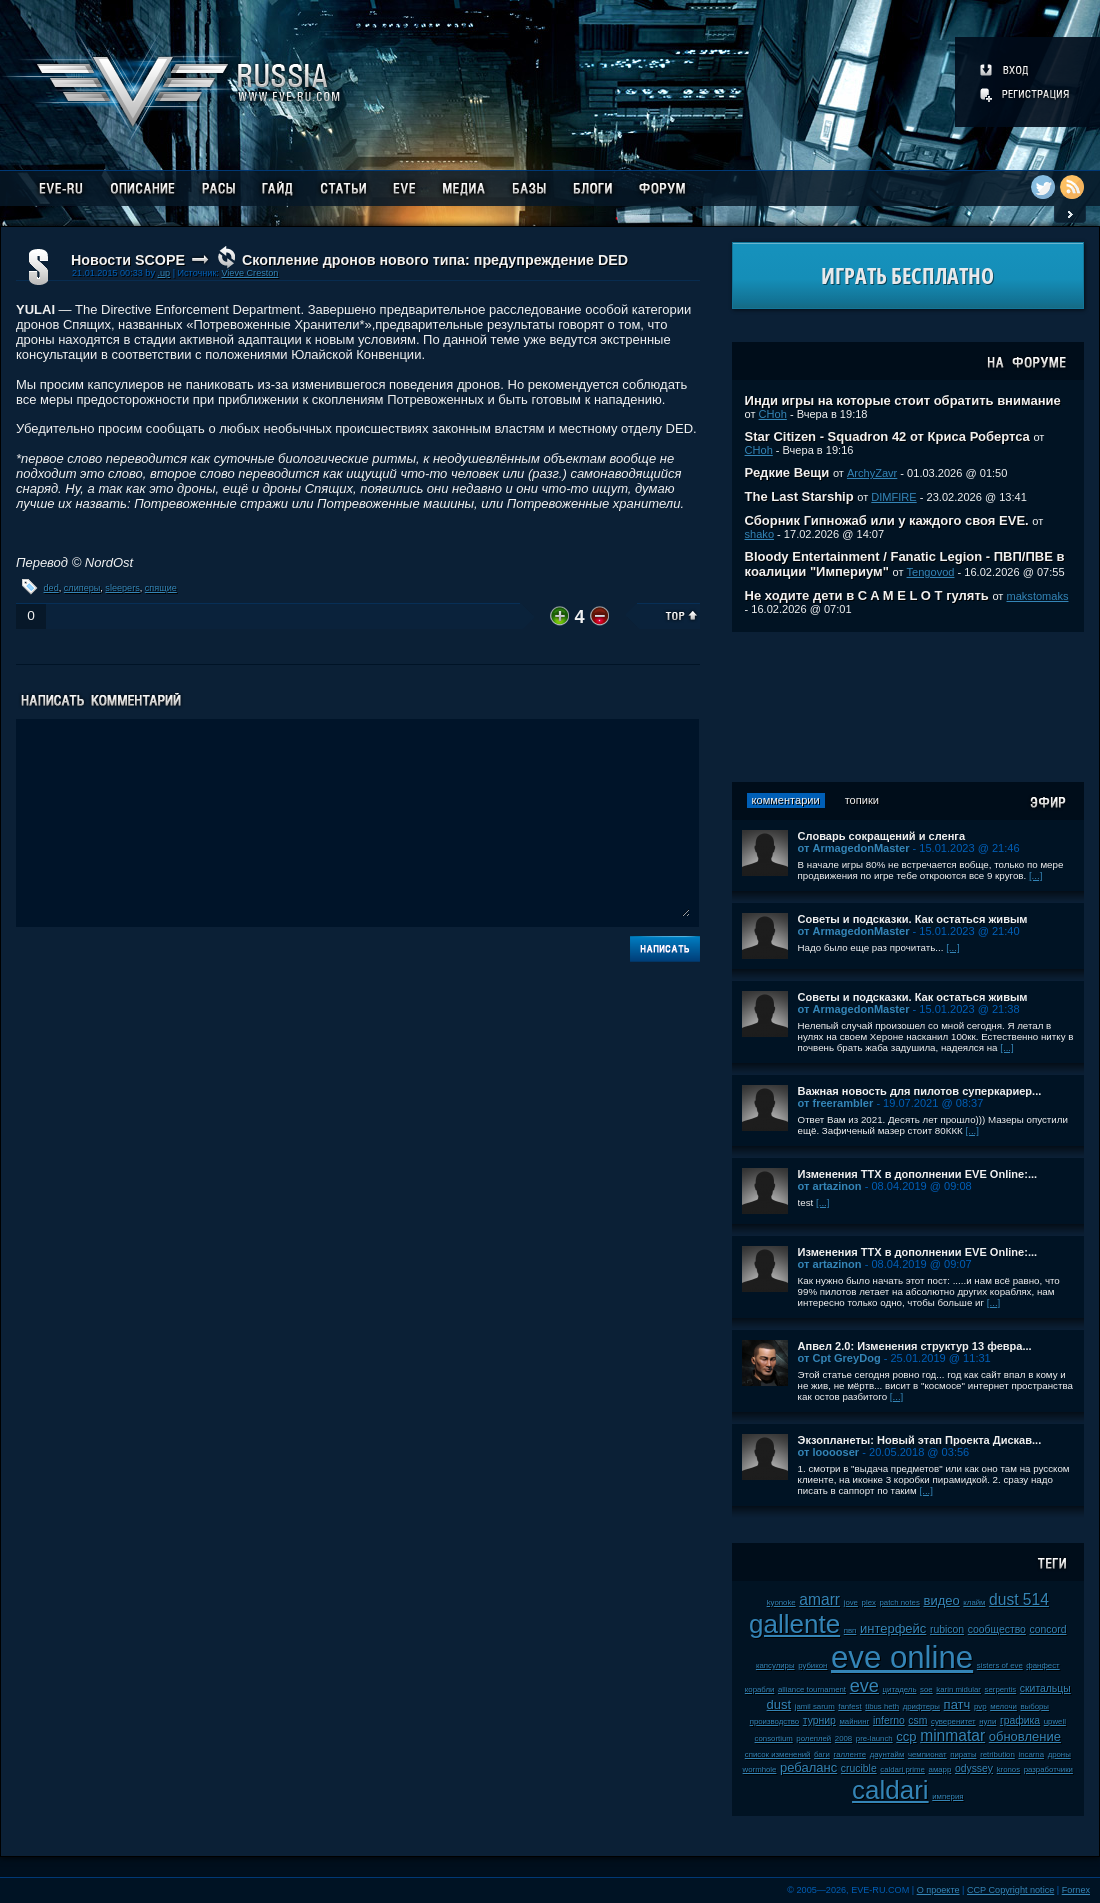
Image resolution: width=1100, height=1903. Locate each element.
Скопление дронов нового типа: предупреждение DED (435, 260)
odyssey (974, 1768)
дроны (1059, 1754)
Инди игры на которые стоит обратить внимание (903, 400)
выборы (1034, 1706)
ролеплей (813, 1738)
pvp (980, 1706)
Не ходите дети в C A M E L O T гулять (867, 595)
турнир (819, 1720)
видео (941, 1600)
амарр (940, 1769)
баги (822, 1754)
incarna (1031, 1754)
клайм (974, 1602)
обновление (1025, 1736)
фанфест (1042, 1665)
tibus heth (882, 1706)
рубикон (812, 1665)
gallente (794, 1624)
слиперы (82, 588)
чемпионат (927, 1754)
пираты (963, 1754)
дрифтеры (921, 1706)
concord (1048, 1629)
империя (947, 1796)
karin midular (958, 1689)
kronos (1008, 1769)
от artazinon (830, 1186)
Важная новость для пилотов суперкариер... (920, 1091)
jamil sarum (815, 1706)
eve (864, 1686)
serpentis (1001, 1689)
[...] (1036, 875)
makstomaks (1037, 596)
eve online (902, 1657)
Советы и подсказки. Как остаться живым (913, 919)
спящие (161, 588)
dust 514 (1019, 1599)
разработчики (1048, 1769)
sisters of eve (1000, 1665)
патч (957, 1704)
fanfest (849, 1706)
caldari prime (902, 1769)
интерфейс (893, 1628)
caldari (890, 1790)
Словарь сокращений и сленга (882, 836)
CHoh (773, 414)
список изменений (778, 1754)
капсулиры (775, 1665)
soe (926, 1689)
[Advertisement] (908, 707)
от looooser (829, 1452)
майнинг (854, 1721)
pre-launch (874, 1738)
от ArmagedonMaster (854, 848)
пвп (850, 1630)
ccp (906, 1736)
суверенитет (953, 1721)
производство (774, 1721)
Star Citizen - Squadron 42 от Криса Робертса (887, 436)
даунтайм (887, 1754)
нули (987, 1721)
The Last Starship (799, 496)
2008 (843, 1738)
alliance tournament (812, 1689)
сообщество (997, 1629)
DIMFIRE (893, 497)
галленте (850, 1754)
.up (163, 273)
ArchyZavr (872, 473)
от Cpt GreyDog (839, 1358)
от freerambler (836, 1103)
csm (917, 1720)
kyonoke (781, 1602)
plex (869, 1602)
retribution (997, 1754)
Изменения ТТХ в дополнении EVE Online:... (918, 1174)
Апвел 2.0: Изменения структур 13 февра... (915, 1346)
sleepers (122, 588)
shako (759, 534)
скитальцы (1045, 1688)
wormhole (760, 1769)
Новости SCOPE (128, 260)
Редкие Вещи (787, 472)
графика (1020, 1720)
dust (779, 1704)
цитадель (900, 1689)
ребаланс (808, 1767)
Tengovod (931, 572)
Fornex (1076, 1890)
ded (51, 588)
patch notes (900, 1602)
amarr (819, 1599)
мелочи (1003, 1706)
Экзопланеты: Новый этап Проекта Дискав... (920, 1440)
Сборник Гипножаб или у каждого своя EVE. (887, 520)
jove (851, 1602)
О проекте (938, 1890)
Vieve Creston (249, 273)
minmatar (952, 1735)
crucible (859, 1768)
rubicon (947, 1629)
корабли (760, 1689)
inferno (889, 1720)
